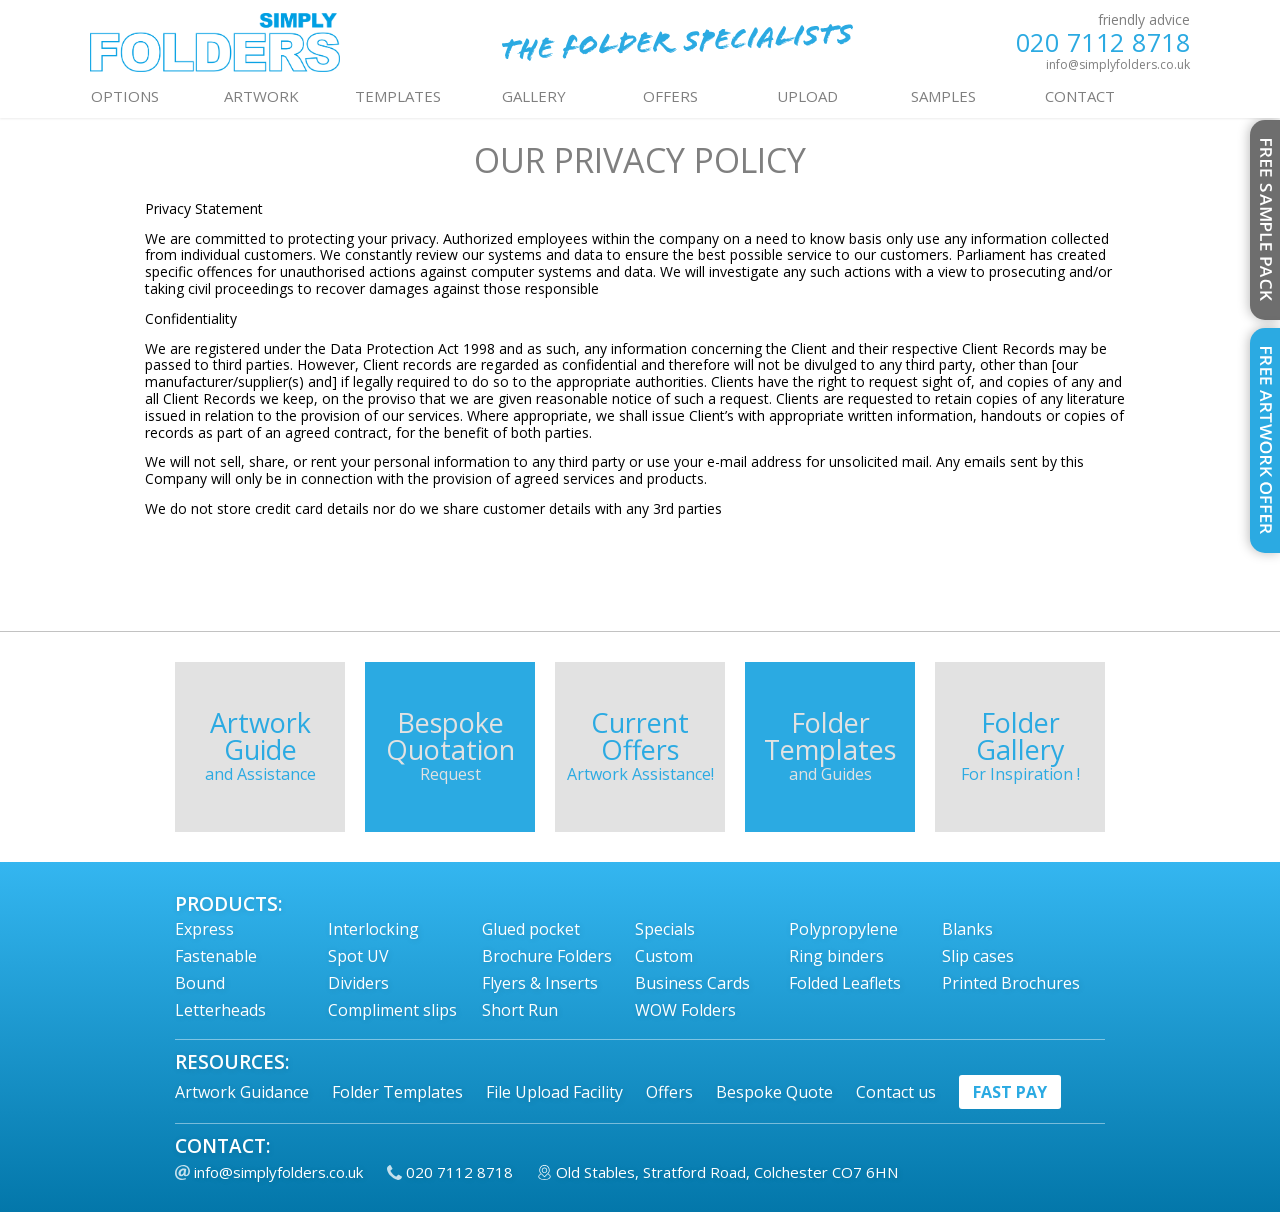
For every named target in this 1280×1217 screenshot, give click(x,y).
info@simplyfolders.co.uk (1118, 64)
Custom (664, 956)
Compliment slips (392, 1010)
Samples (943, 96)
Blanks (967, 929)
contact (1080, 96)
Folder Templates (397, 1092)
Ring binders (836, 956)
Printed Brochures (1011, 983)
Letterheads (220, 1010)
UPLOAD (807, 96)
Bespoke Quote (774, 1092)
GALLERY (534, 96)
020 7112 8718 (1103, 43)
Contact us (896, 1092)
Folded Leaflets (845, 983)
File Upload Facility (554, 1092)
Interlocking (373, 929)
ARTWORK (261, 96)
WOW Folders (685, 1010)
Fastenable (216, 956)
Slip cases (978, 956)
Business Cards (692, 983)
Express (204, 929)
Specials (665, 929)
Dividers (358, 983)
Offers (669, 1092)
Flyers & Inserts (540, 983)
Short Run (520, 1010)
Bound (200, 983)
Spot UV (358, 956)
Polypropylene (843, 929)
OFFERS (670, 96)
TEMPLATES (398, 96)
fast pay (1010, 1092)
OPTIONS (125, 96)
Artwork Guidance (242, 1092)
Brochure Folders (547, 956)
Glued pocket (531, 929)
